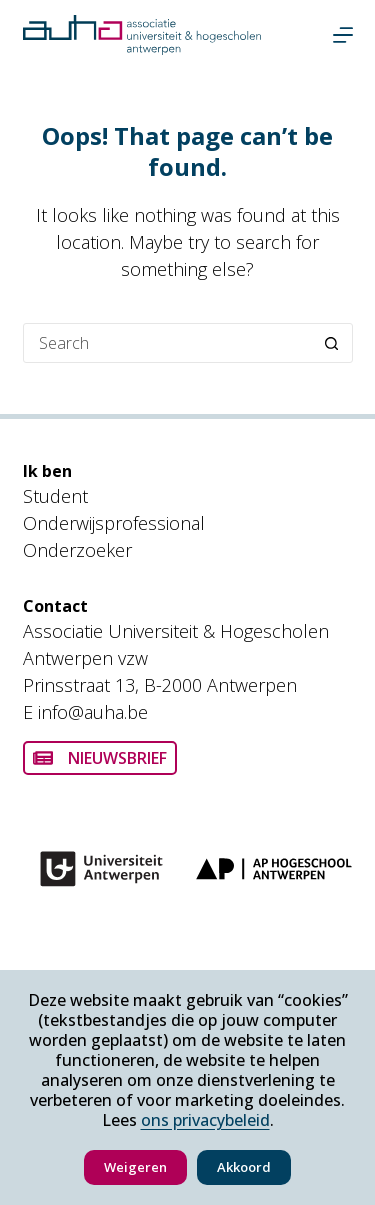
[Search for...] (168, 343)
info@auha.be (93, 712)
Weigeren (135, 1167)
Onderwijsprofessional (114, 523)
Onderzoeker (77, 550)
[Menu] (343, 35)
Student (55, 496)
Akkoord (244, 1167)
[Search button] (332, 343)
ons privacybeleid (205, 1120)
